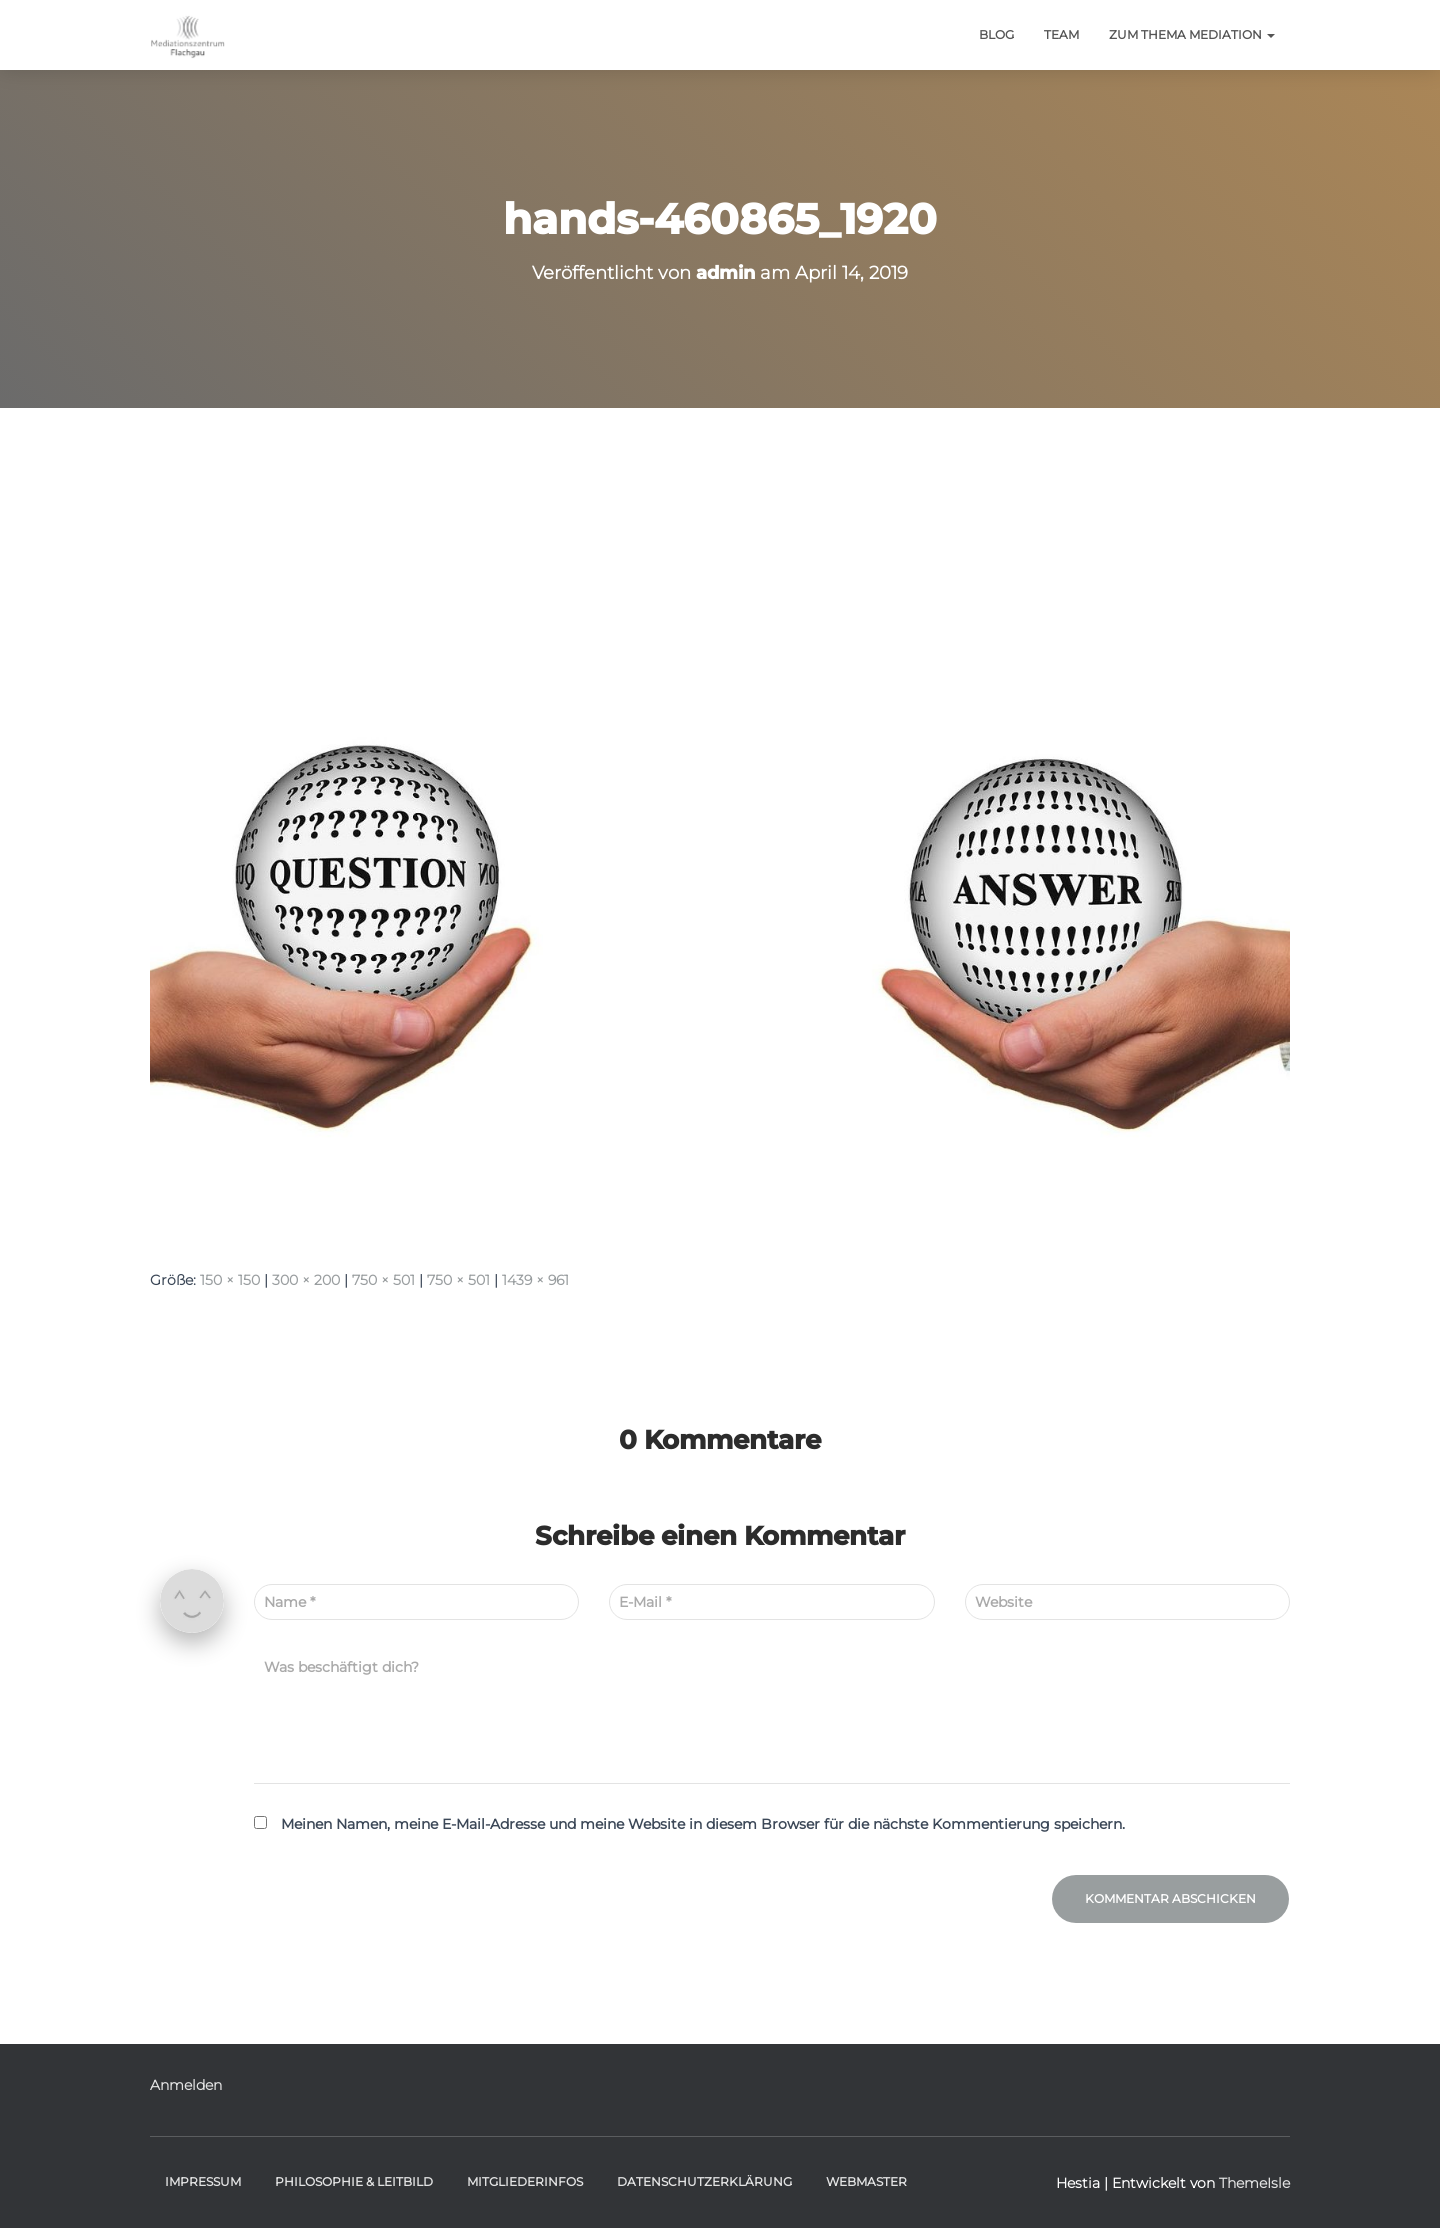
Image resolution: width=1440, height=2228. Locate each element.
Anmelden (186, 2085)
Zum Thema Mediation (1192, 34)
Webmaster (866, 2181)
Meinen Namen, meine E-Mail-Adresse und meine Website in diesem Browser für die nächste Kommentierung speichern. (703, 1824)
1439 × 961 (535, 1280)
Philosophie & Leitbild (354, 2181)
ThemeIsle (1254, 2183)
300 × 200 (306, 1280)
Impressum (203, 2181)
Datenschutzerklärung (704, 2181)
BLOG (996, 34)
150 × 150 (230, 1280)
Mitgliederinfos (525, 2181)
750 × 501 (383, 1280)
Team (1061, 34)
